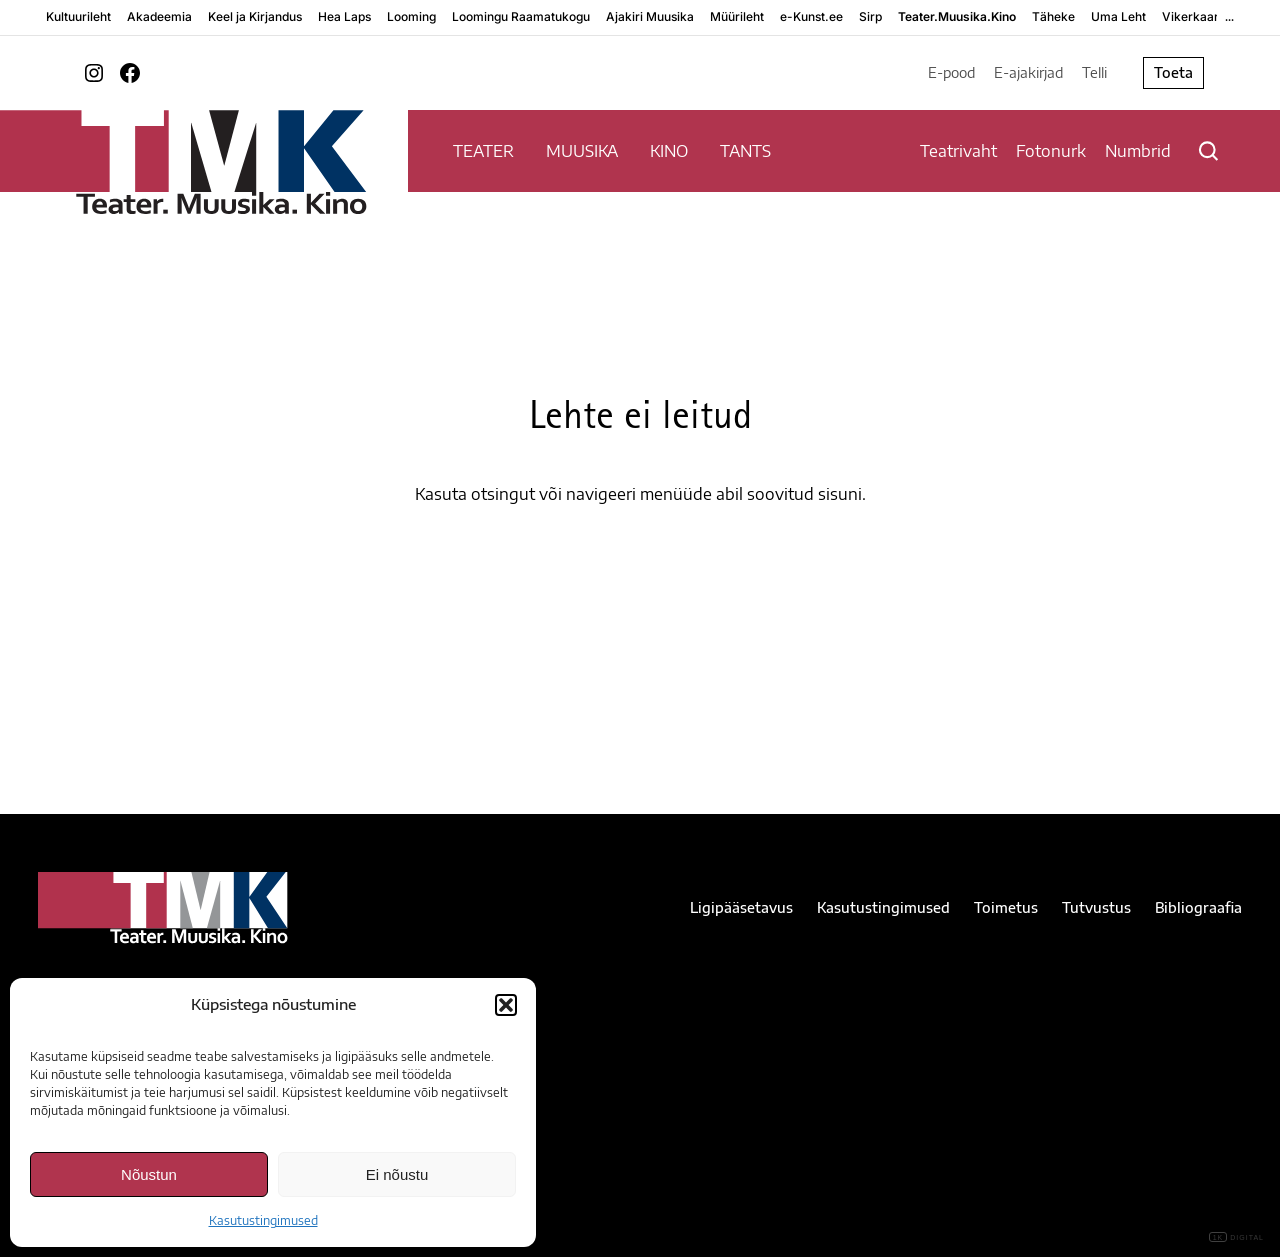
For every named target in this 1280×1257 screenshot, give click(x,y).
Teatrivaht (958, 151)
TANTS (745, 151)
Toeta (1173, 72)
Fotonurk (1051, 151)
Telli (1094, 72)
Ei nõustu (397, 1174)
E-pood (951, 72)
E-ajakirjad (1028, 72)
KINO (669, 151)
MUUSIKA (582, 151)
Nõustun (149, 1174)
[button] (506, 1005)
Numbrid (1138, 151)
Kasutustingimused (263, 1220)
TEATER (483, 151)
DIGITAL (1236, 1237)
